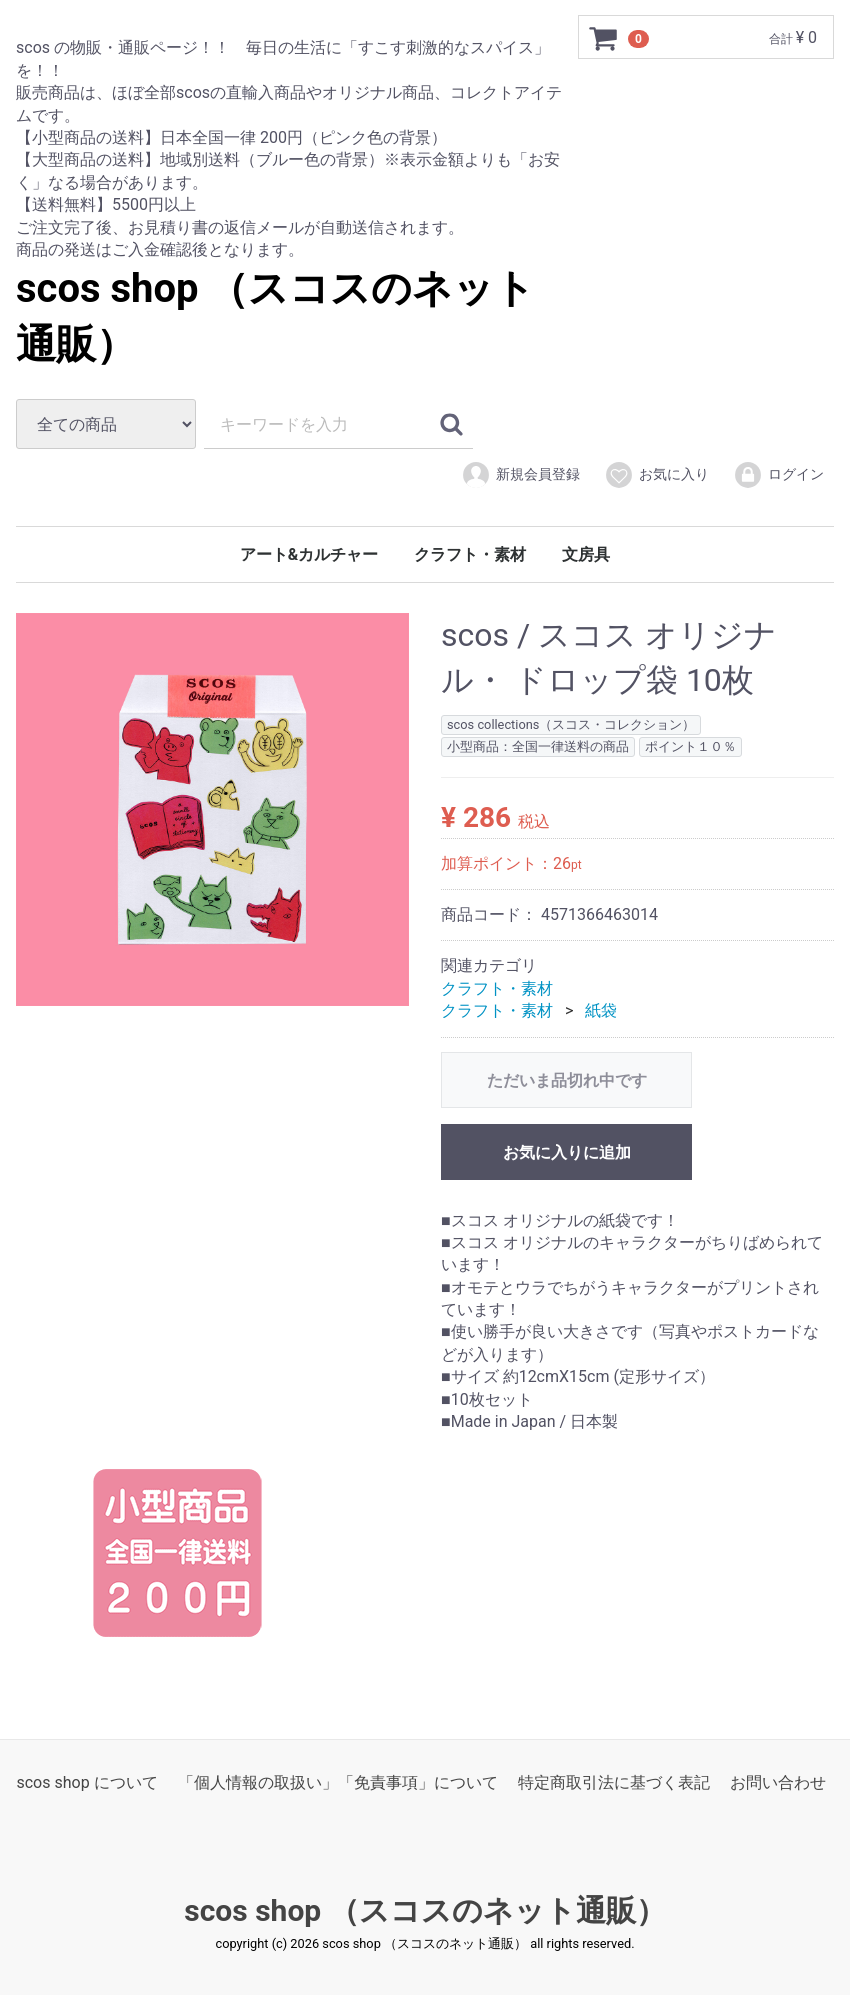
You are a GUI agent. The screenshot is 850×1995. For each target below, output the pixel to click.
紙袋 (601, 1010)
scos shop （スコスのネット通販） (424, 1911)
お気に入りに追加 (567, 1151)
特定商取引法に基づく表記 (614, 1782)
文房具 (586, 554)
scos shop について (86, 1782)
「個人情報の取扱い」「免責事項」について (338, 1782)
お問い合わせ (778, 1782)
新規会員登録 (520, 475)
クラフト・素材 (470, 554)
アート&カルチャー (309, 554)
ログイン (778, 475)
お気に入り (656, 475)
